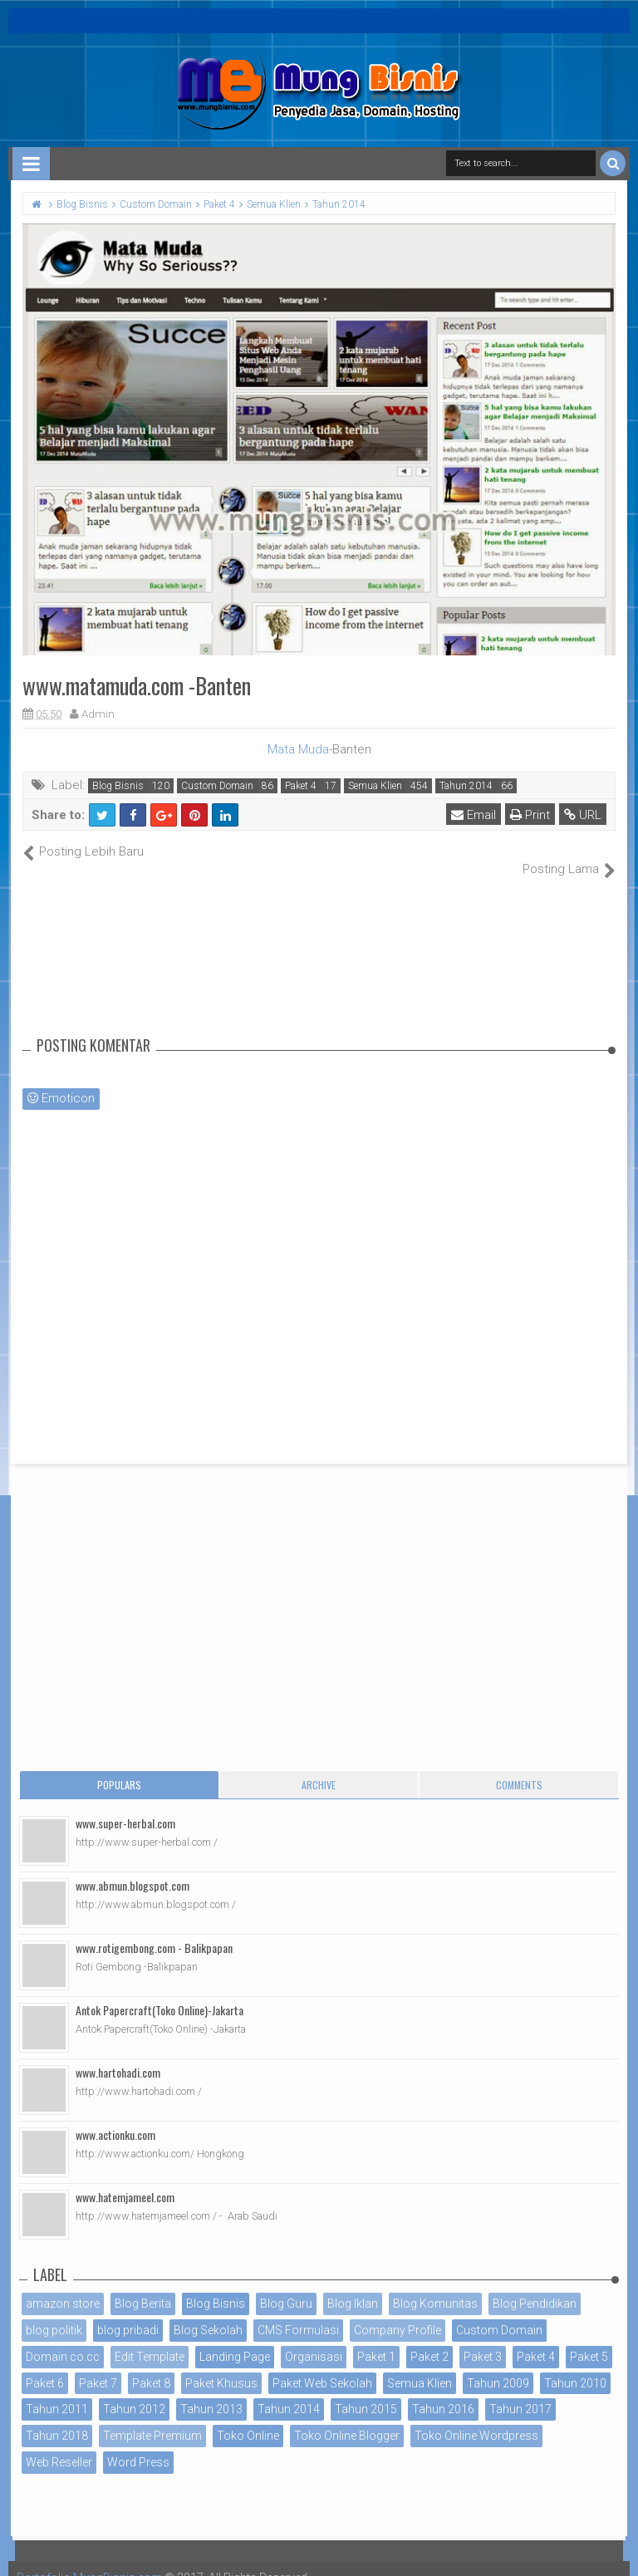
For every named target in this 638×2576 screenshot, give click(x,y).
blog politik (54, 2311)
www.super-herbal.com (125, 1805)
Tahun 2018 (57, 2418)
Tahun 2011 (57, 2391)
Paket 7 (98, 2365)
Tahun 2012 (134, 2391)
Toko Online (248, 2418)
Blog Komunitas (435, 2286)
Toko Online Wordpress (476, 2418)
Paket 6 (45, 2365)
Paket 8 (151, 2365)
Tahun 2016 (443, 2391)
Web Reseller (59, 2444)
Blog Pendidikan (535, 2286)
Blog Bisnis (118, 786)
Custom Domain (217, 786)
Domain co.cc (63, 2338)
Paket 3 (483, 2338)
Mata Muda (298, 749)
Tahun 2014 (466, 786)
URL (582, 814)
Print (530, 814)
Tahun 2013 (211, 2391)
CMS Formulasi (298, 2311)
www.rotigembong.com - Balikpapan (154, 1930)
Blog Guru (286, 2286)
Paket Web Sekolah (322, 2365)
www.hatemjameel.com (125, 2179)
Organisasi (313, 2338)
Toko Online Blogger (347, 2418)
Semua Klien (375, 786)
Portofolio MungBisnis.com (90, 2559)
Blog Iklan (352, 2286)
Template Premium (152, 2418)
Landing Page (234, 2338)
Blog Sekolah (208, 2311)
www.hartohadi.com (118, 2054)
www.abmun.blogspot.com (132, 1868)
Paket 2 (429, 2338)
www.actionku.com (115, 2117)
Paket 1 (376, 2338)
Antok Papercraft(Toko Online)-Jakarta (159, 1992)
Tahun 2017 (520, 2391)
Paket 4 (301, 786)
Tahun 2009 (498, 2365)
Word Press (138, 2444)
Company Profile (397, 2311)
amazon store (63, 2286)
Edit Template (149, 2338)
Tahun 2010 (575, 2365)
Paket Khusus (221, 2365)
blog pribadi (128, 2311)
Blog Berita (143, 2286)
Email (473, 814)
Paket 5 (589, 2338)
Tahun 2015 (366, 2391)
